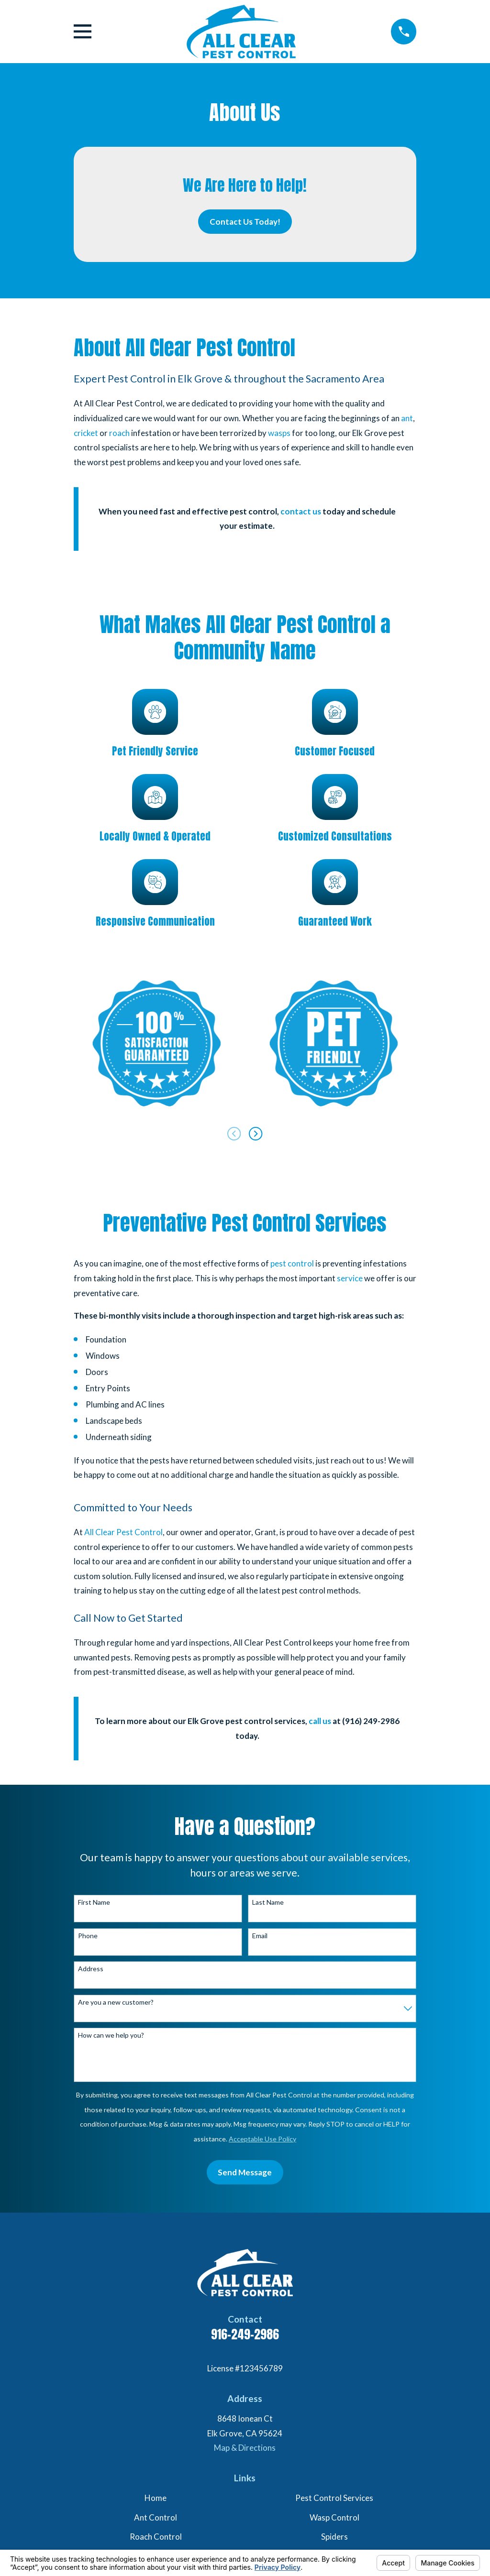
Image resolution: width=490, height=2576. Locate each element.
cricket (86, 433)
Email (259, 1936)
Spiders (334, 2537)
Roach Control (156, 2537)
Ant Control (155, 2517)
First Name (94, 1902)
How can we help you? (111, 2035)
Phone (88, 1936)
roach (119, 433)
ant (407, 418)
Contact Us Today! (245, 222)
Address (90, 1969)
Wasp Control (334, 2517)
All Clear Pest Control (123, 1532)
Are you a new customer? (116, 2002)
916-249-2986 (245, 2334)
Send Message (245, 2172)
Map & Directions (245, 2448)
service (350, 1278)
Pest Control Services (334, 2498)
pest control (292, 1263)
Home (156, 2498)
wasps (279, 433)
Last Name (268, 1902)
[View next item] (255, 1133)
